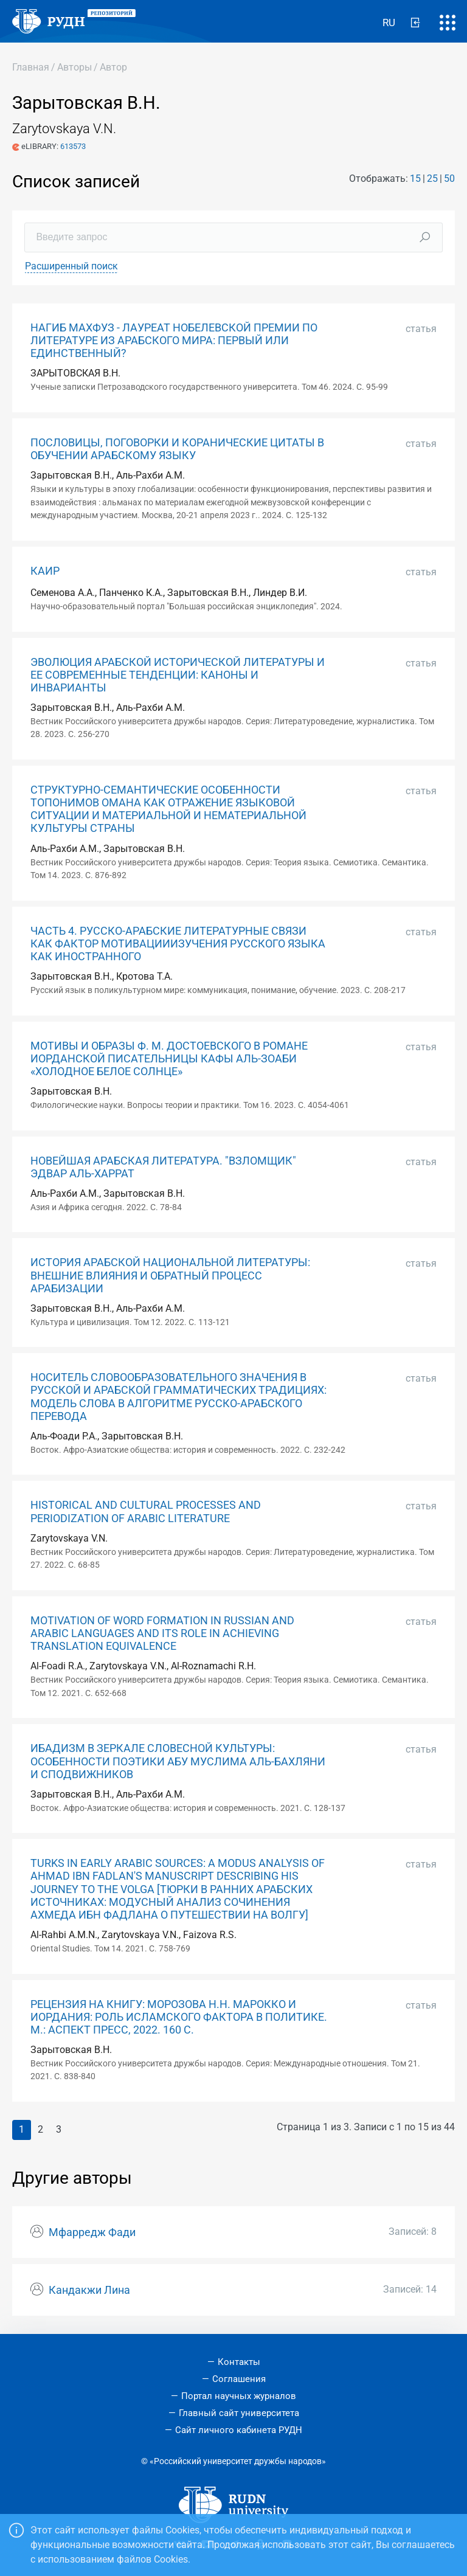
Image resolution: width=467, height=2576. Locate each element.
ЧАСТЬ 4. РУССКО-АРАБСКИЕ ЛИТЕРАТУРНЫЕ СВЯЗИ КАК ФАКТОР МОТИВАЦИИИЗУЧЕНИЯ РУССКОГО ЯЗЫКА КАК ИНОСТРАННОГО (177, 944)
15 (415, 178)
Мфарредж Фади (92, 2232)
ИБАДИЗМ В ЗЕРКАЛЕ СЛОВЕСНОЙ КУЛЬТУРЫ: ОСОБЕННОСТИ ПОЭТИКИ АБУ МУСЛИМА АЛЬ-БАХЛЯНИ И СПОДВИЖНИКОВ (177, 1761)
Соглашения (239, 2378)
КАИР (45, 571)
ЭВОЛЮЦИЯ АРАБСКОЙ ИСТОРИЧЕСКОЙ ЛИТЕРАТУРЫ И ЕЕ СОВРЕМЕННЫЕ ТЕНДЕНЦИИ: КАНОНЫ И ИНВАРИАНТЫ (177, 675)
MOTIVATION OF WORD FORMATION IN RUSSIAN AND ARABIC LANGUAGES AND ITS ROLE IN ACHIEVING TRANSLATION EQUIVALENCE (162, 1633)
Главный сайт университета (239, 2413)
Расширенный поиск (71, 266)
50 (449, 178)
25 (432, 178)
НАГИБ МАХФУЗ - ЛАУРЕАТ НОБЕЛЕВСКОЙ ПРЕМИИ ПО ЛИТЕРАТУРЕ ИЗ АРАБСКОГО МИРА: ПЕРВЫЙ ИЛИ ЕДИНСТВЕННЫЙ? (173, 340)
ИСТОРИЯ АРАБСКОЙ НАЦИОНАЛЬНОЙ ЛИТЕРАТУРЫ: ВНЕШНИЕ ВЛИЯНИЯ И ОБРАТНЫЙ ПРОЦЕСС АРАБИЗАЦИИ (170, 1275)
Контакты (239, 2361)
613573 (73, 146)
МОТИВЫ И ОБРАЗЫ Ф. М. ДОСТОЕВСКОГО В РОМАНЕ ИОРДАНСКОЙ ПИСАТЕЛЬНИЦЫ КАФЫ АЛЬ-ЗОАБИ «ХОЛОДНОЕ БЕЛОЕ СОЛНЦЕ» (169, 1059)
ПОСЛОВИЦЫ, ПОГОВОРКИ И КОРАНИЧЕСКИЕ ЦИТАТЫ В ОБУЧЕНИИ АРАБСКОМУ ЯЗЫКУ (177, 449)
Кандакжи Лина (89, 2290)
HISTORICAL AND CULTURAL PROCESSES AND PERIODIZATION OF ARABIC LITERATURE (145, 1511)
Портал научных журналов (238, 2396)
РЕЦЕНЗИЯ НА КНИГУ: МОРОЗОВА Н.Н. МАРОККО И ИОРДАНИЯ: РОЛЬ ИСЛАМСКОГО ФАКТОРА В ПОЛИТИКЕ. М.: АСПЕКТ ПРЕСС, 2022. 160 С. (178, 2017)
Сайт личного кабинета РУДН (238, 2430)
